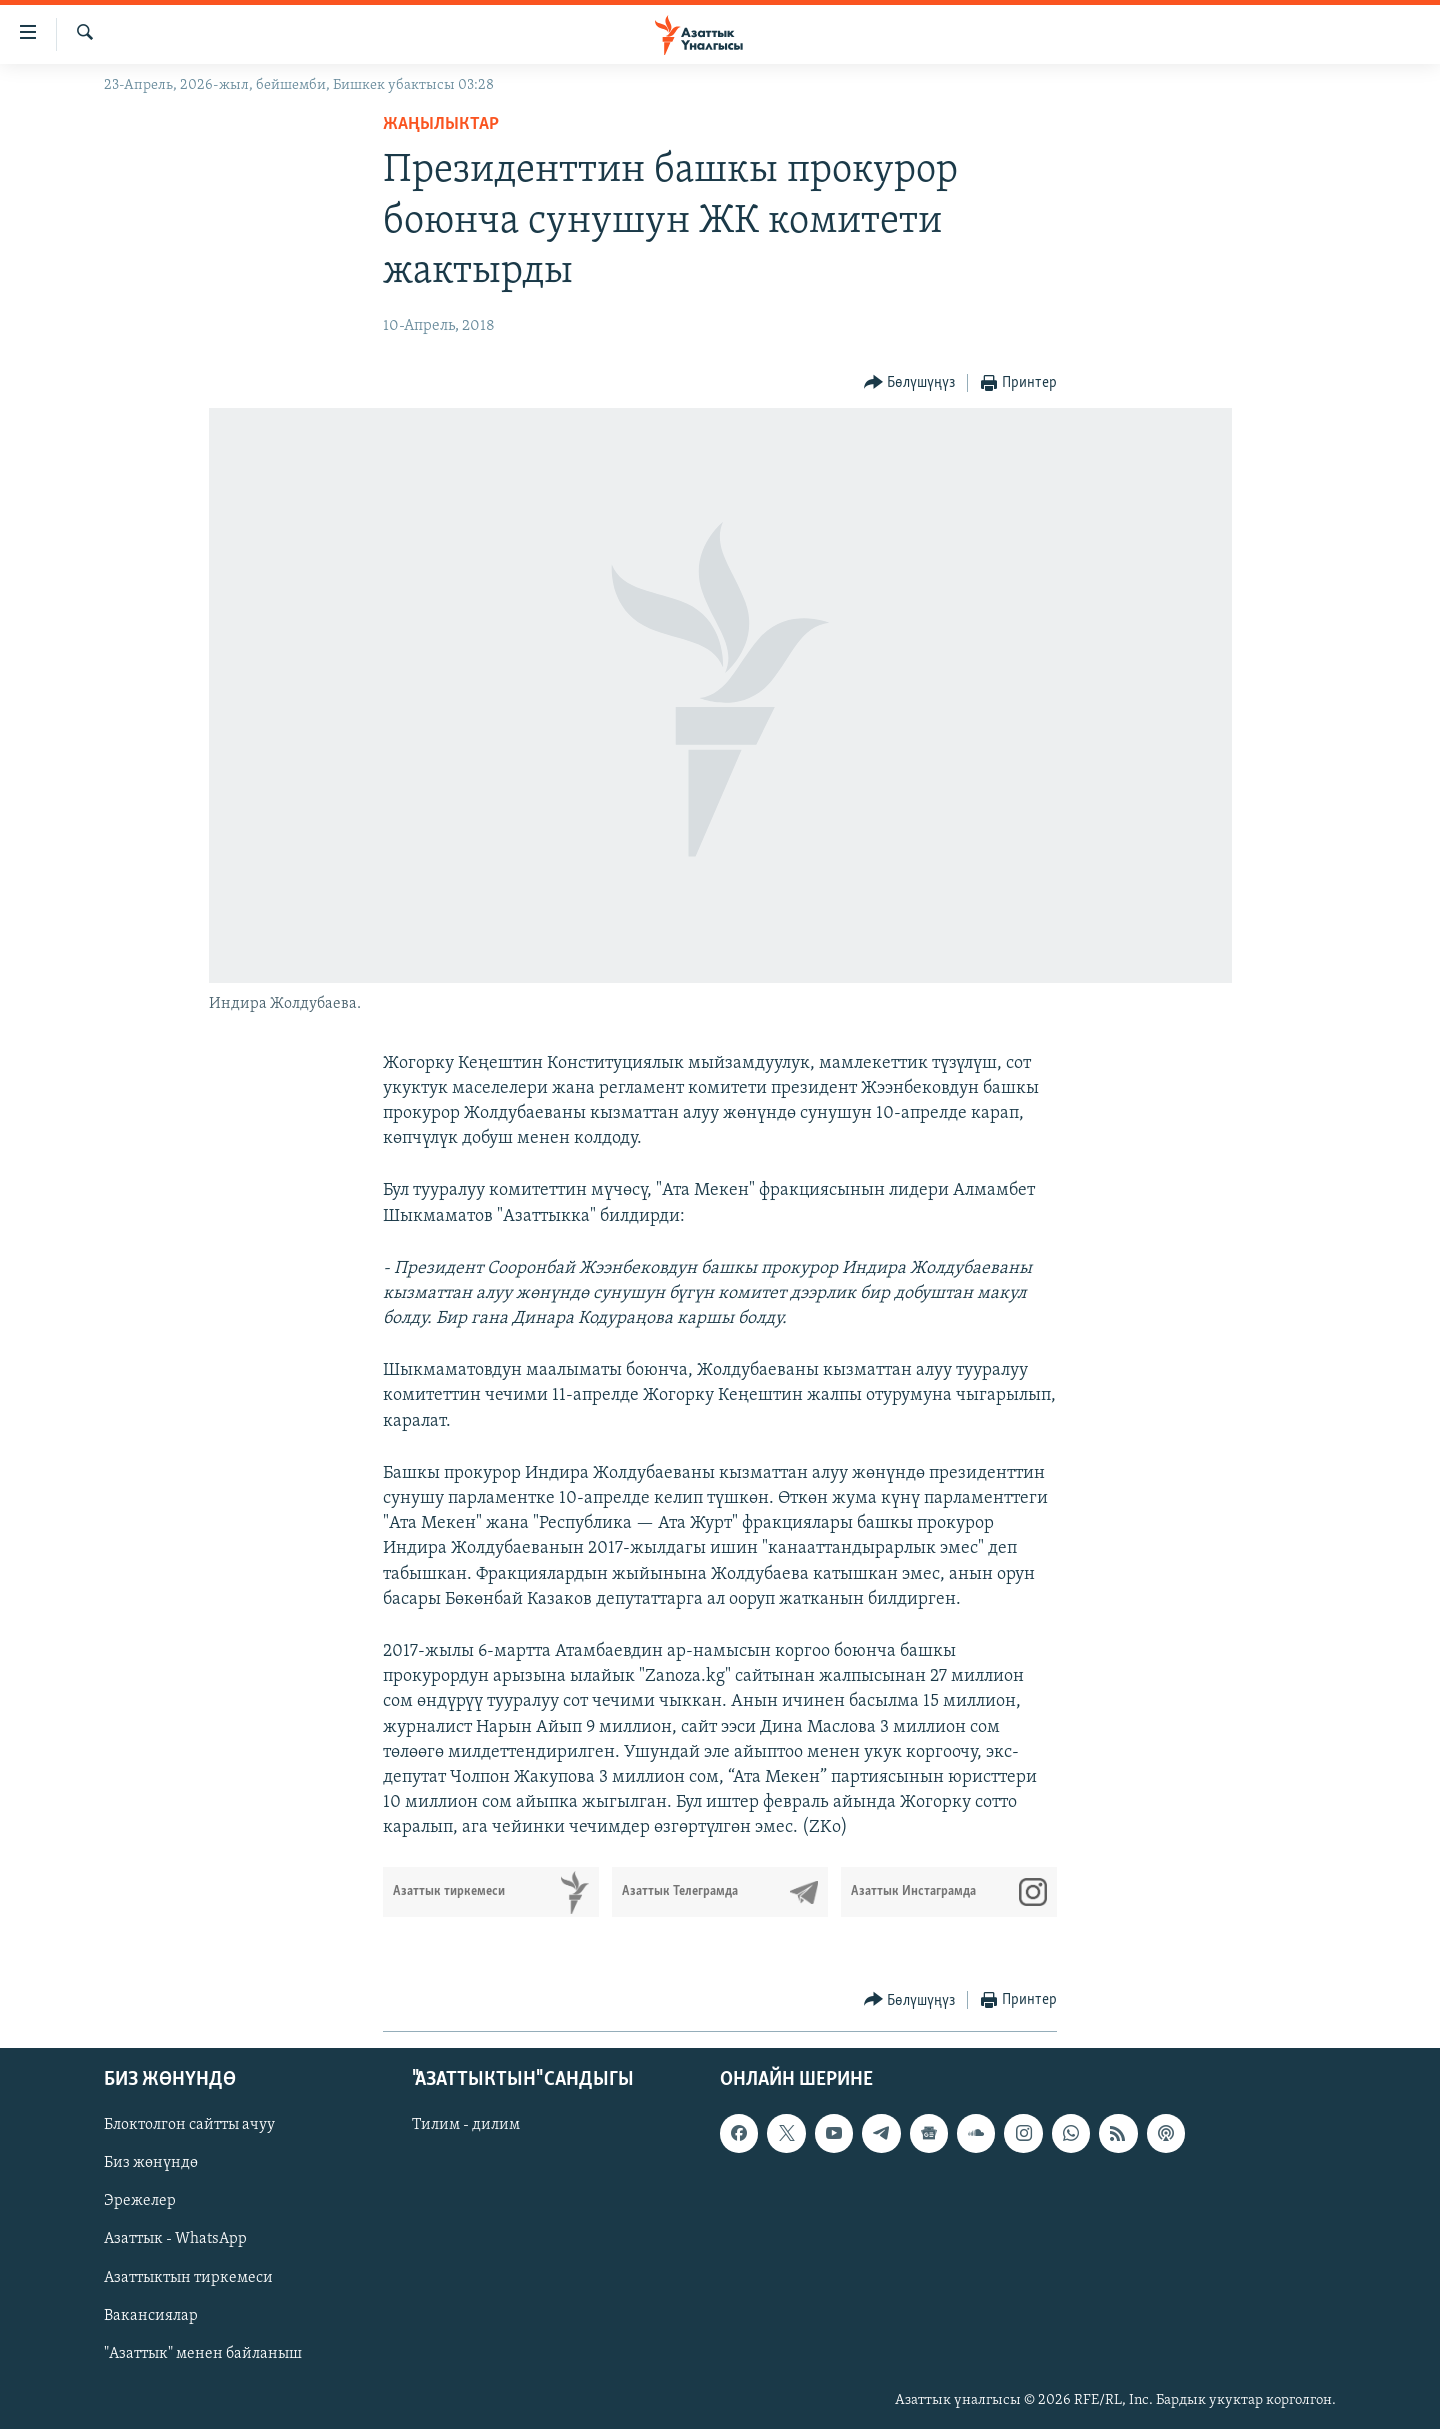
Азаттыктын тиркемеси (188, 2277)
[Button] (910, 383)
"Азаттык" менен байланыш (203, 2353)
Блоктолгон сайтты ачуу (189, 2125)
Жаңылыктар (441, 124)
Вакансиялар (151, 2315)
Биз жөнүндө (151, 2163)
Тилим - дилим (466, 2125)
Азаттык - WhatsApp (175, 2239)
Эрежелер (140, 2201)
